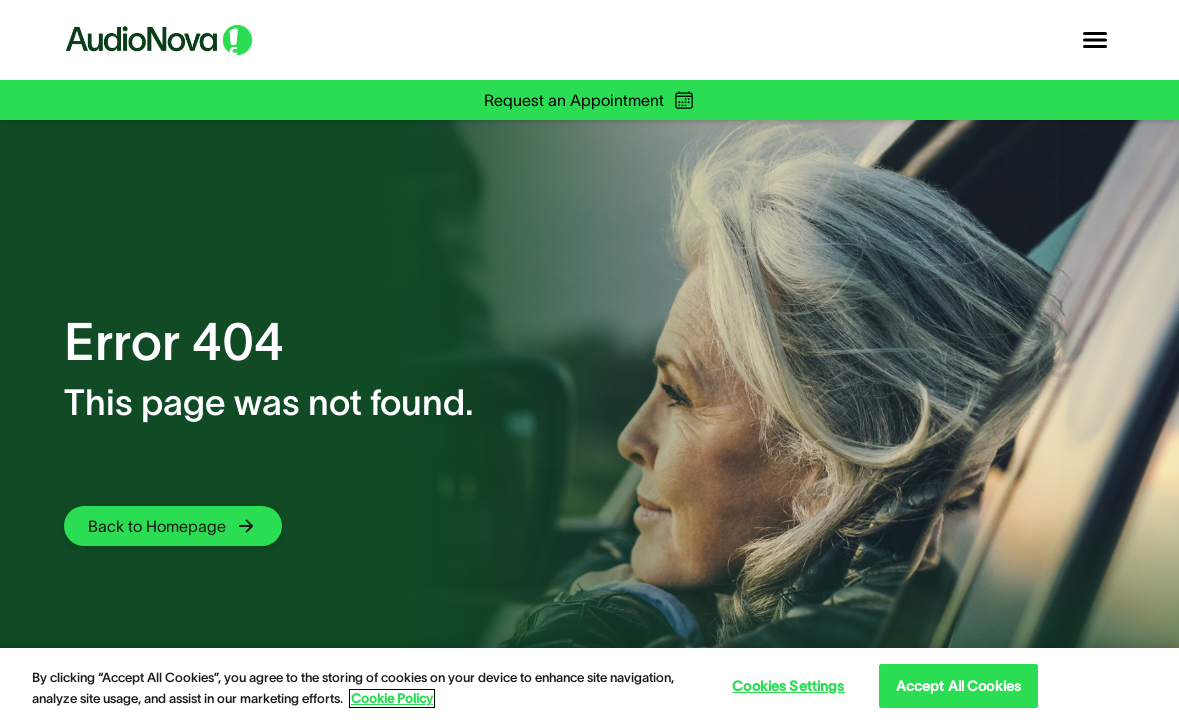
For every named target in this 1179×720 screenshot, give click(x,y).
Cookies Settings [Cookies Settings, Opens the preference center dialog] (788, 686)
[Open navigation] (1095, 40)
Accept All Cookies (959, 686)
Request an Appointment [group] (590, 100)
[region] (589, 684)
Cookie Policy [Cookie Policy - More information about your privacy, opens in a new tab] (392, 698)
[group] (173, 526)
